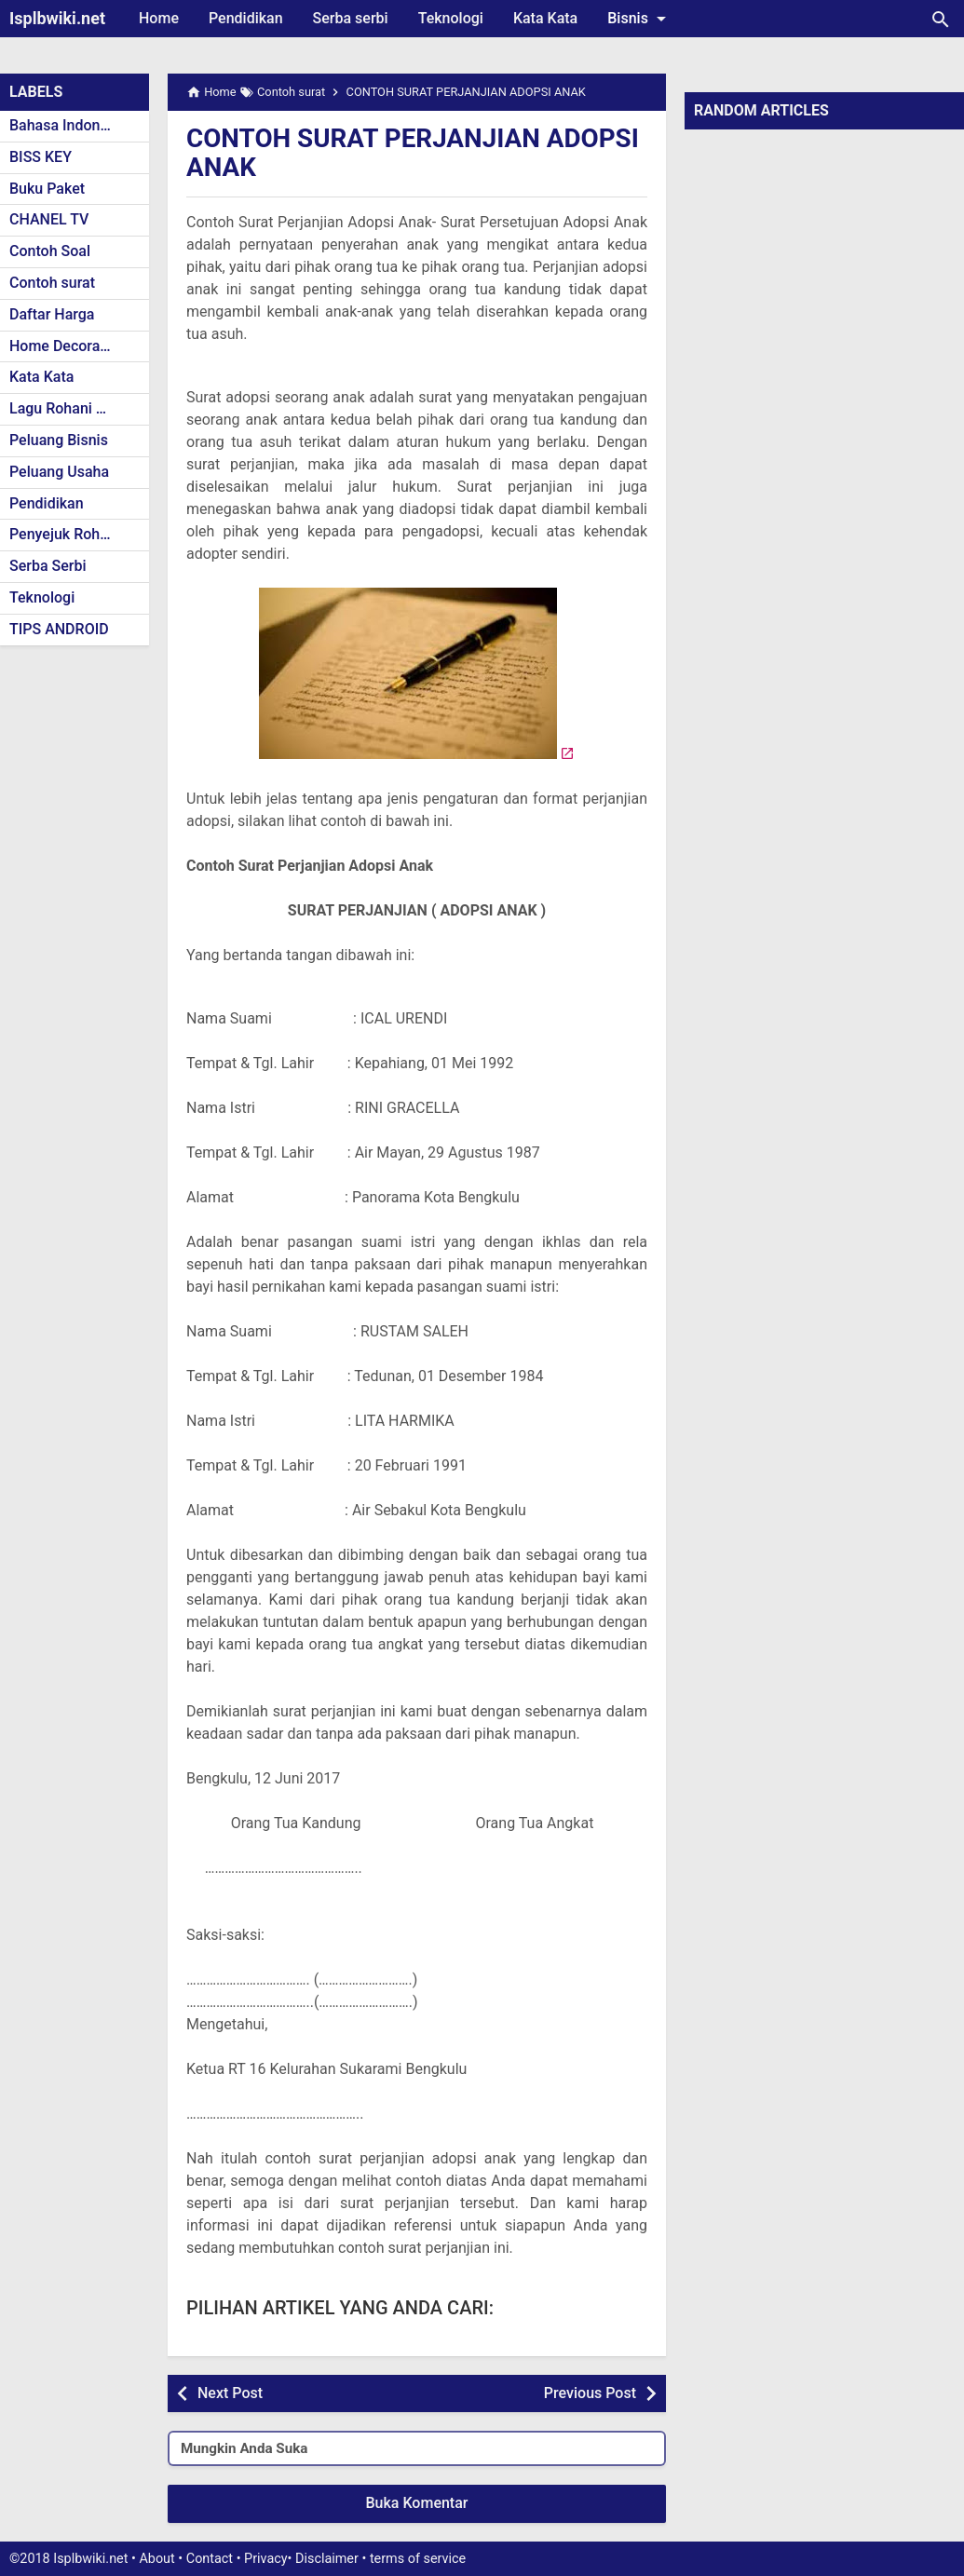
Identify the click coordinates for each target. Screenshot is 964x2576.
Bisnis (639, 18)
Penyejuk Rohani (64, 534)
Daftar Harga (51, 314)
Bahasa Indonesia (68, 125)
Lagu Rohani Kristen (76, 408)
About (156, 2559)
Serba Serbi (48, 566)
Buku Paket (47, 188)
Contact (209, 2559)
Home (159, 18)
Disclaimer (327, 2559)
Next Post (230, 2393)
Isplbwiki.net (57, 18)
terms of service (418, 2559)
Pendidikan (246, 18)
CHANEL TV (48, 219)
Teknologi (450, 18)
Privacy (266, 2559)
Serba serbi (350, 18)
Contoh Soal (49, 251)
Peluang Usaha (59, 472)
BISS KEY (40, 157)
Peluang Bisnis (58, 440)
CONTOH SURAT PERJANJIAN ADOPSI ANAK (414, 153)
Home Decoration (67, 346)
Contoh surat (52, 282)
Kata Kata (545, 18)
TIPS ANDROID (59, 629)
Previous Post (590, 2393)
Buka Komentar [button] (417, 2503)
